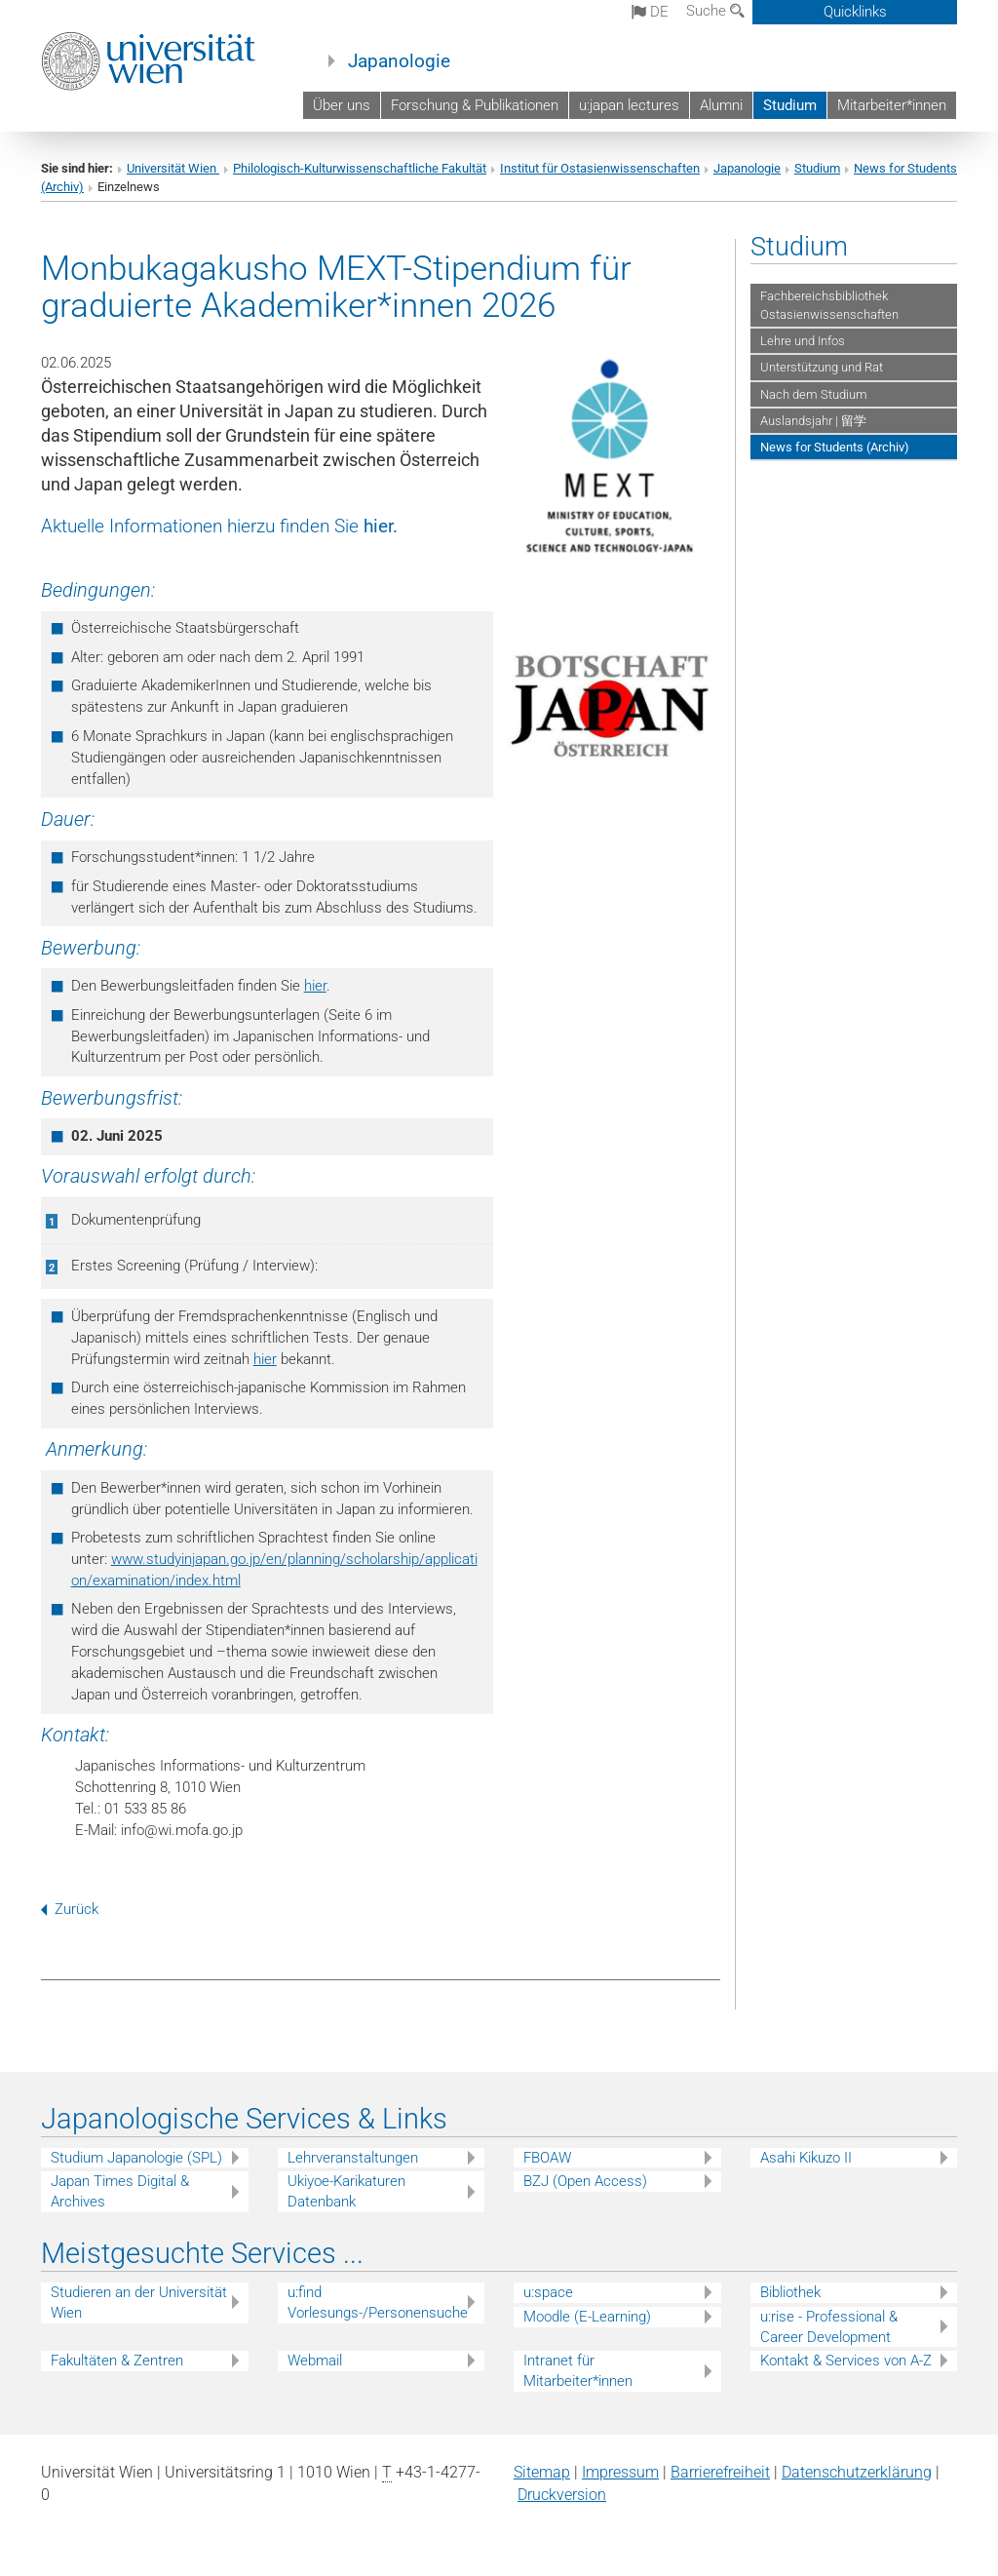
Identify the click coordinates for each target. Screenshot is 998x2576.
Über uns (341, 105)
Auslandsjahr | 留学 (813, 420)
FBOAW (547, 2157)
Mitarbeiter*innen (891, 105)
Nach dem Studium (813, 394)
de (650, 11)
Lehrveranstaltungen (353, 2157)
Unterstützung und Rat (821, 367)
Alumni (721, 105)
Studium (790, 105)
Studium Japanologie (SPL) (136, 2157)
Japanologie (399, 61)
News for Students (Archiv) (834, 447)
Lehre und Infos (802, 340)
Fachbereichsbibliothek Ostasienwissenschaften (829, 305)
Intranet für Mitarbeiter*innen (578, 2371)
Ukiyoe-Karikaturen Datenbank (346, 2191)
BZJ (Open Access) (585, 2181)
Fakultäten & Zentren (117, 2360)
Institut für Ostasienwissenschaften (600, 168)
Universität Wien (173, 168)
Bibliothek (790, 2292)
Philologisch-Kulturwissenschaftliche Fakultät (359, 168)
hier (378, 526)
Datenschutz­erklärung (857, 2472)
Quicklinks (855, 11)
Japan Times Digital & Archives (120, 2191)
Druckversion (562, 2494)
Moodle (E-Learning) (587, 2316)
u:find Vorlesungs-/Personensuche (378, 2302)
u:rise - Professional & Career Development (829, 2327)
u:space (548, 2292)
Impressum (620, 2472)
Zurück (69, 1909)
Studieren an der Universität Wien (139, 2302)
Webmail (315, 2360)
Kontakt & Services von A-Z (846, 2360)
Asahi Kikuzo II (806, 2157)
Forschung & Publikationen (474, 105)
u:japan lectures (629, 105)
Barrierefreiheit (720, 2472)
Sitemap (542, 2472)
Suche (715, 11)
